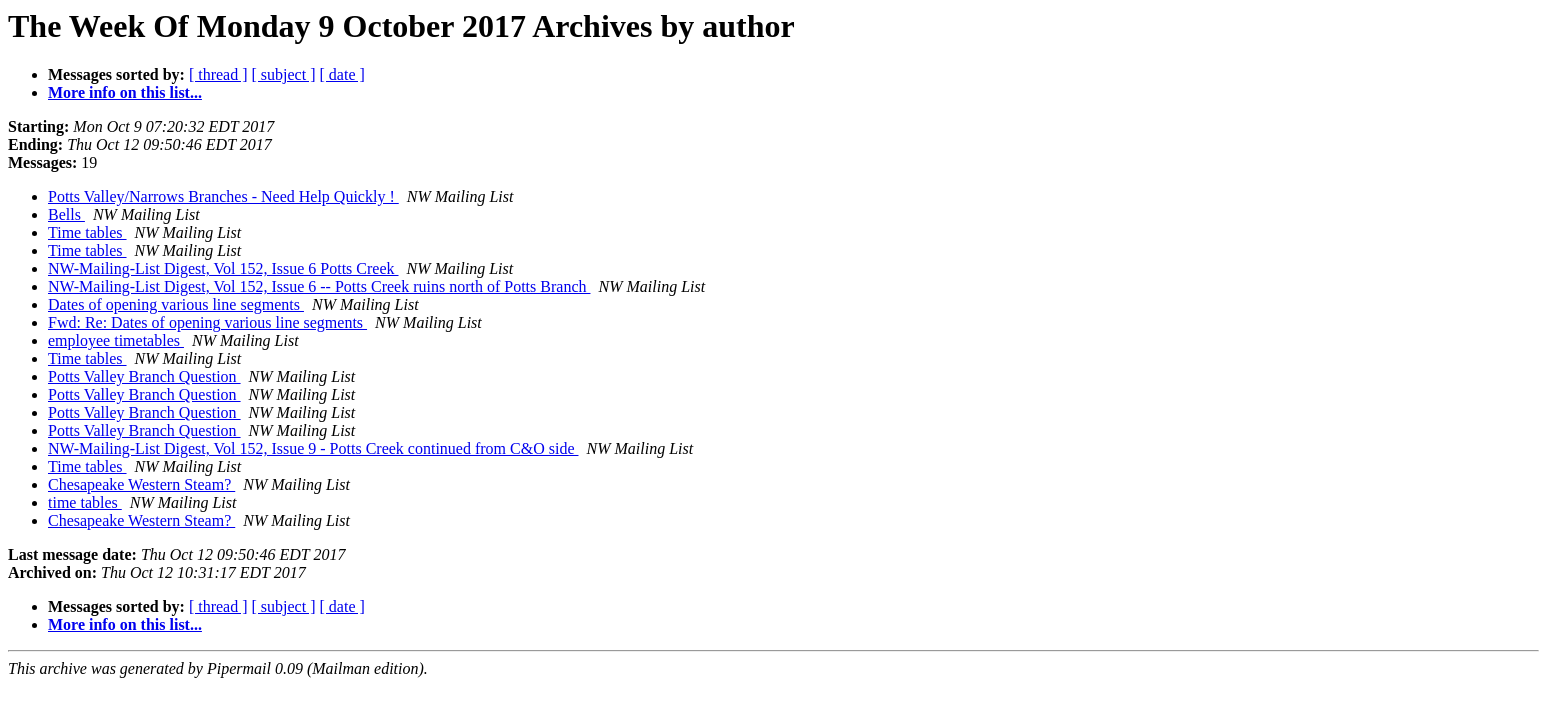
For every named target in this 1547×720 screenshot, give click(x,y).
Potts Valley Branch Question (144, 376)
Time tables (87, 232)
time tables (85, 502)
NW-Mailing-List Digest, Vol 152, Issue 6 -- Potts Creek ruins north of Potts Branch (319, 286)
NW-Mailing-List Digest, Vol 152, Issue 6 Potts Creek (223, 268)
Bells (66, 214)
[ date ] (342, 74)
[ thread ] (218, 74)
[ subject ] (284, 74)
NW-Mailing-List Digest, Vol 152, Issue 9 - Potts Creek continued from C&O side (313, 448)
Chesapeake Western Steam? (141, 484)
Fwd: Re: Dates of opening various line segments (207, 322)
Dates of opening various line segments (176, 304)
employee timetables (116, 340)
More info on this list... (125, 92)
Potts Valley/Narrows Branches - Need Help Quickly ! (223, 196)
